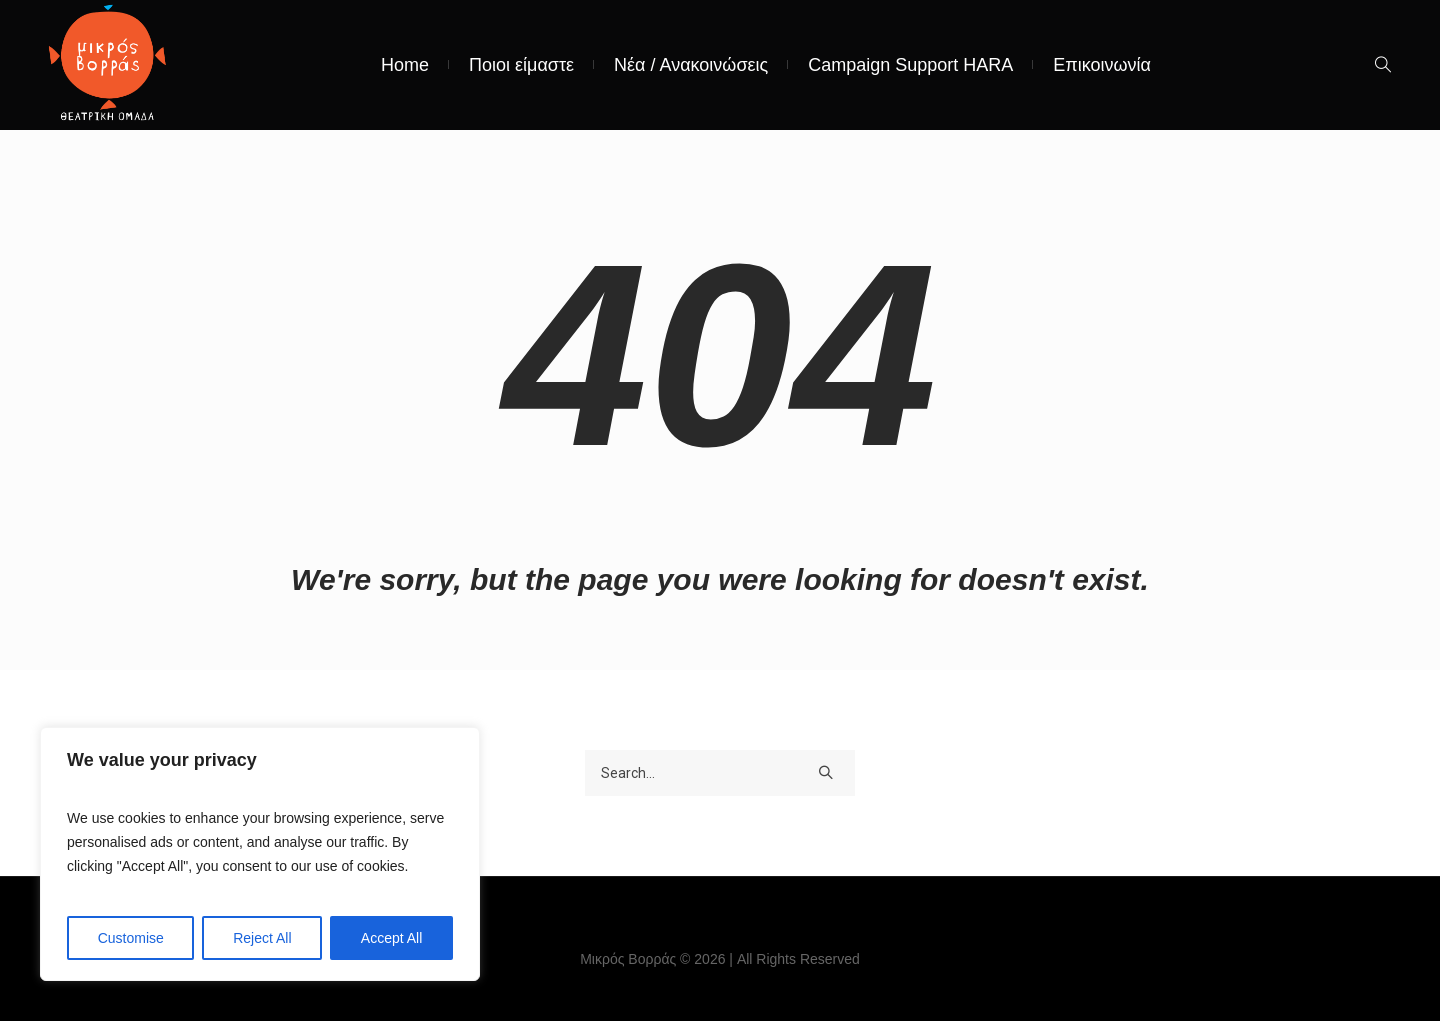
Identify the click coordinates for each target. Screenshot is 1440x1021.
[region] (260, 854)
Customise (131, 938)
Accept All (391, 938)
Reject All (262, 938)
